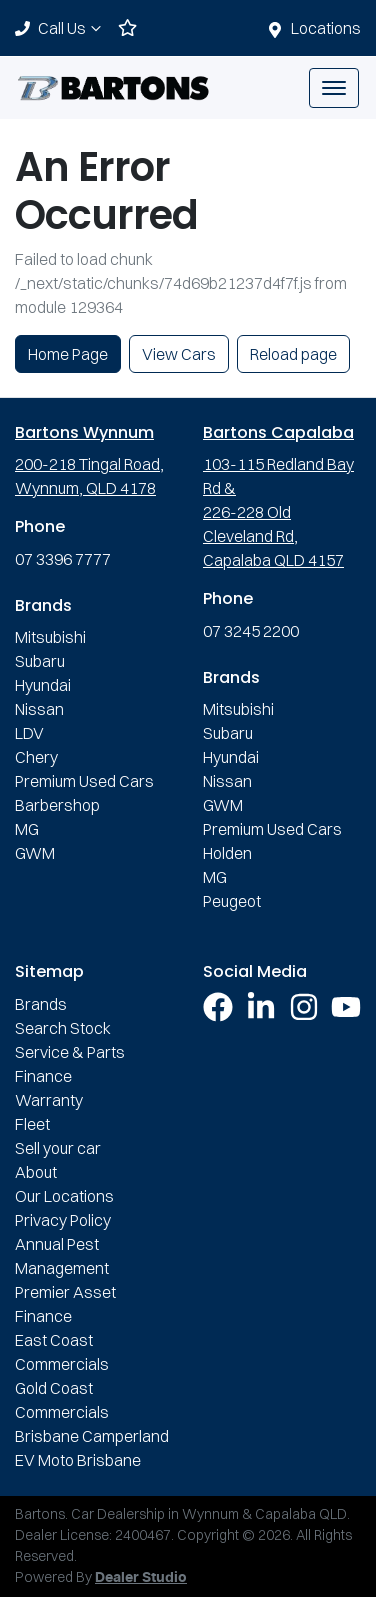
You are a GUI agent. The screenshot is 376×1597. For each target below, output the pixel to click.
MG (27, 829)
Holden (227, 853)
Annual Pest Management (62, 1256)
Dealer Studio (141, 1578)
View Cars (179, 354)
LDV (29, 733)
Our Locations (64, 1196)
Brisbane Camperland (92, 1436)
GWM (35, 853)
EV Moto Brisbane (78, 1460)
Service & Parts (70, 1052)
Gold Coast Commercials (62, 1400)
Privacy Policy (63, 1220)
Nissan (39, 709)
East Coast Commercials (62, 1352)
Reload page (293, 354)
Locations (326, 28)
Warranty (49, 1100)
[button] (334, 88)
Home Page (68, 354)
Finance (43, 1076)
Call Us (72, 28)
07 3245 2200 (251, 631)
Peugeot (232, 901)
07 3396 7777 (63, 559)
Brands (41, 1004)
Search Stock (63, 1028)
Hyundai (43, 685)
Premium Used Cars (84, 781)
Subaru (40, 661)
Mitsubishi (50, 637)
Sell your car (58, 1148)
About (36, 1172)
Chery (36, 757)
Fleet (32, 1124)
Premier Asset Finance (65, 1304)
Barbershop (57, 805)
